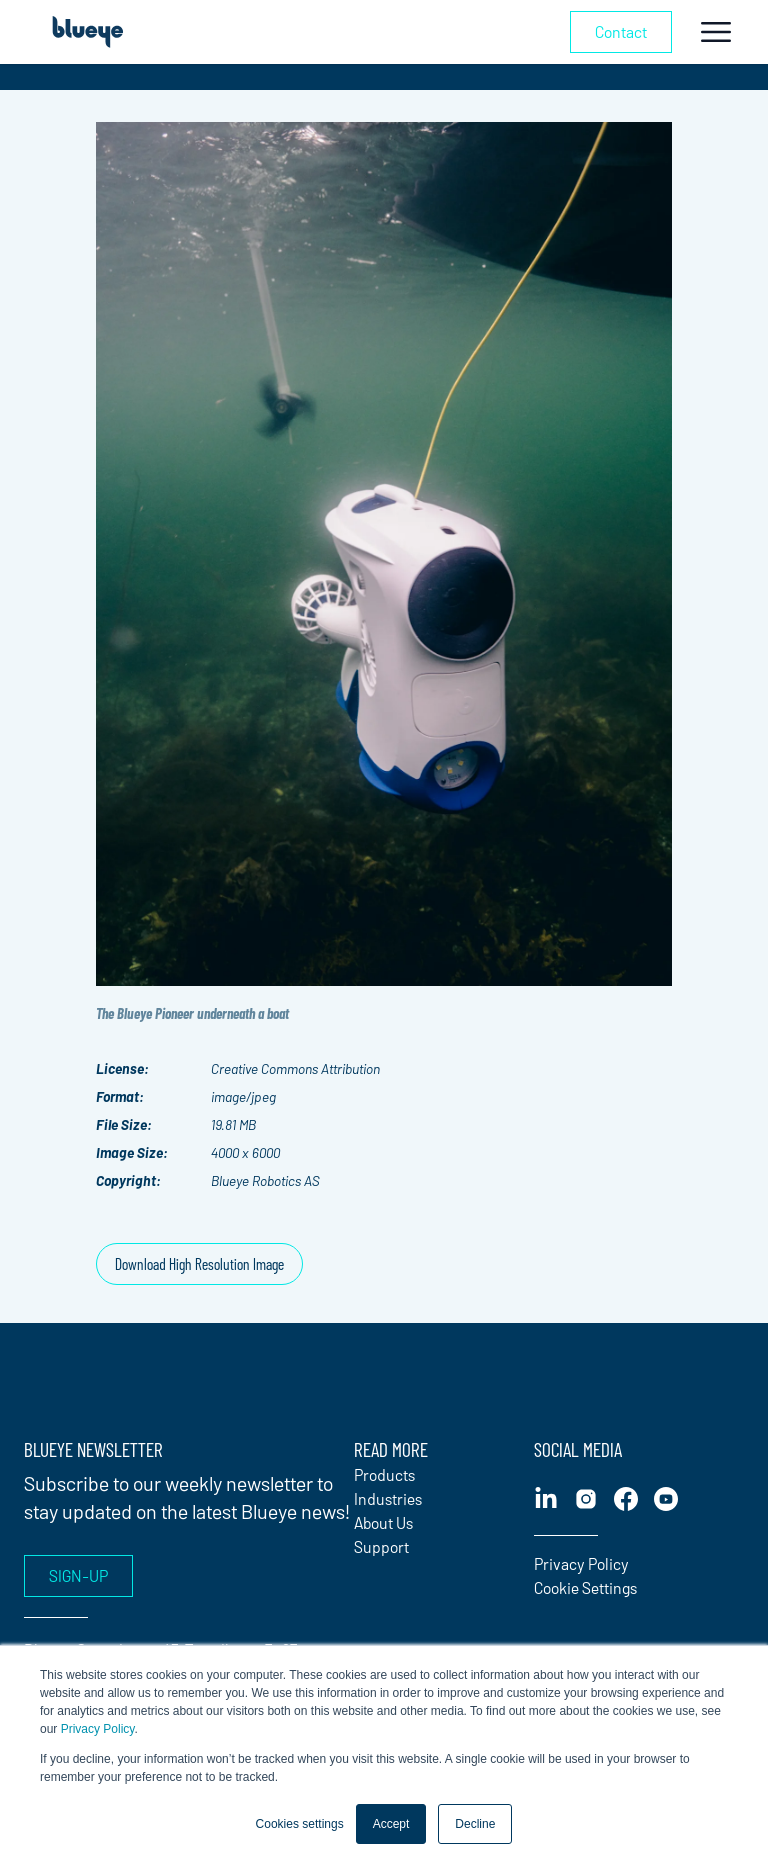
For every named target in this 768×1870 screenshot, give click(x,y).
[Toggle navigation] (716, 32)
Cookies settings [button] (300, 1824)
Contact (621, 31)
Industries (388, 1498)
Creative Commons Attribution (295, 1068)
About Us (383, 1522)
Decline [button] (475, 1824)
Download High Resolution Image (199, 1263)
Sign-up (78, 1575)
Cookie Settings (585, 1587)
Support (381, 1546)
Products (384, 1474)
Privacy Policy (98, 1729)
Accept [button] (391, 1824)
